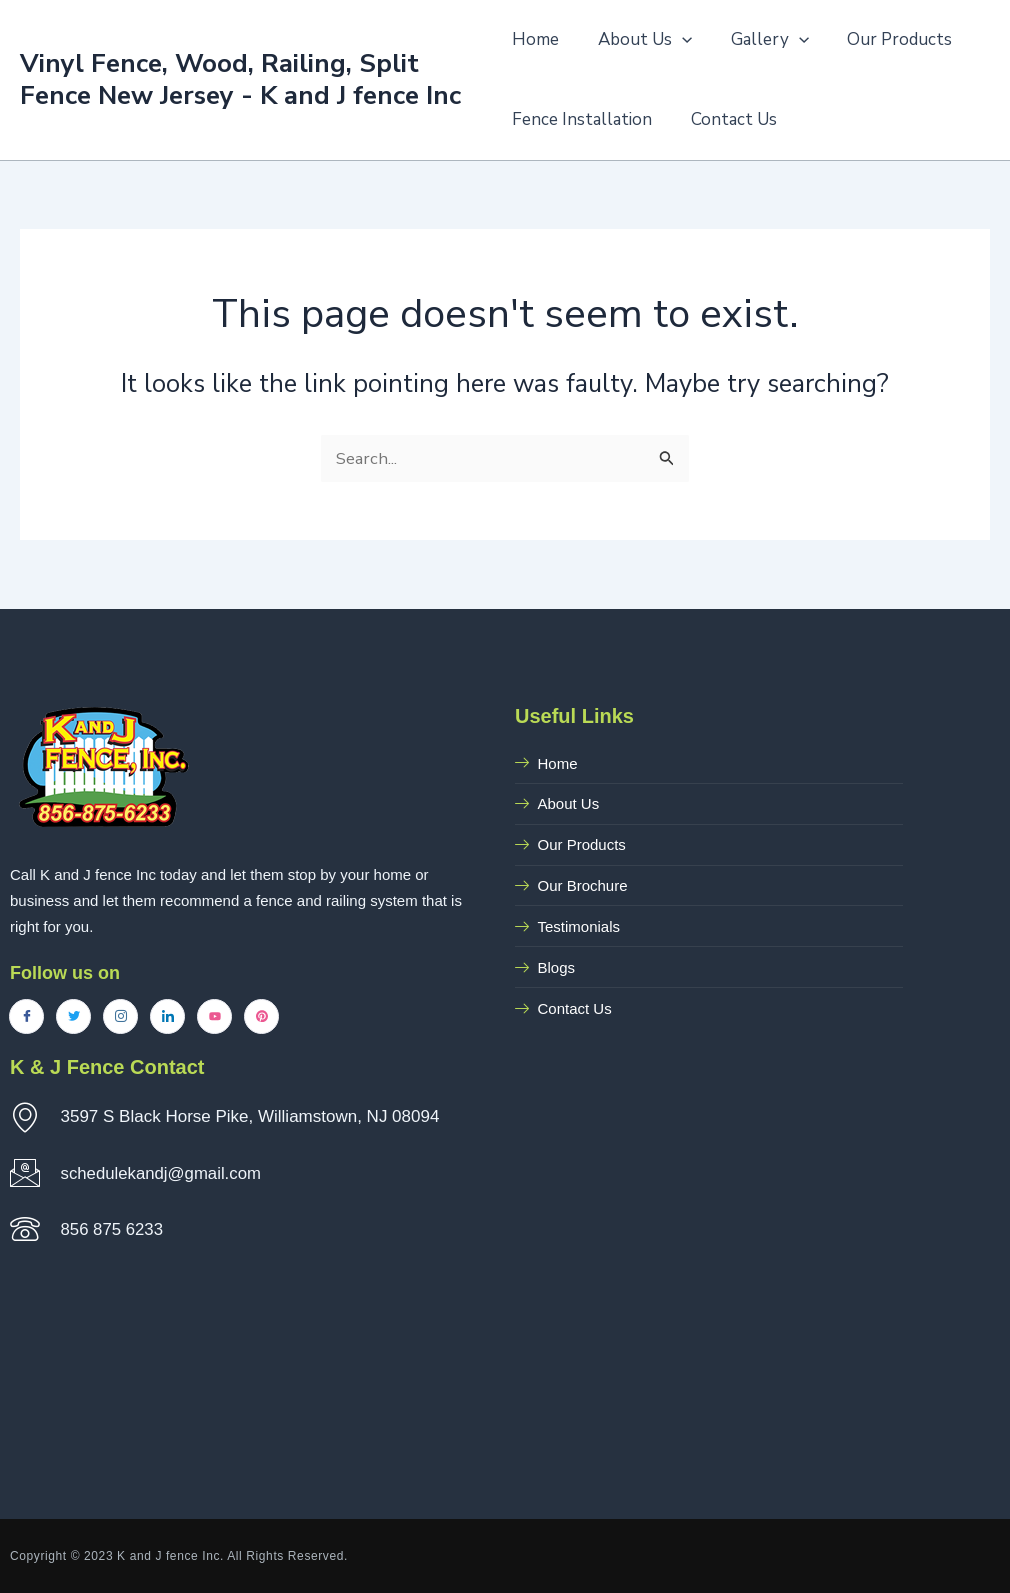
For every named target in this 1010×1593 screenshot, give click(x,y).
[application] (677, 40)
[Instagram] (120, 1016)
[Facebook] (26, 1016)
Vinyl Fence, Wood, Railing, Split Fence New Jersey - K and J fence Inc (240, 79)
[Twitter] (73, 1016)
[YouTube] (214, 1016)
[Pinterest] (261, 1016)
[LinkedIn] (167, 1016)
